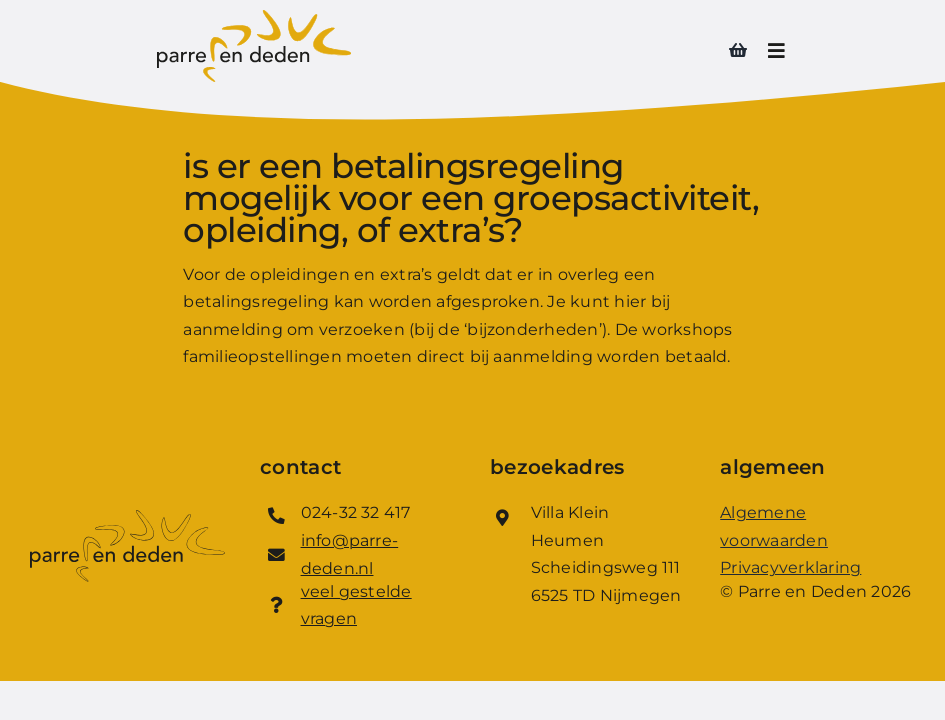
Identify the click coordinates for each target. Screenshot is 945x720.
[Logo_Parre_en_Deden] (254, 17)
